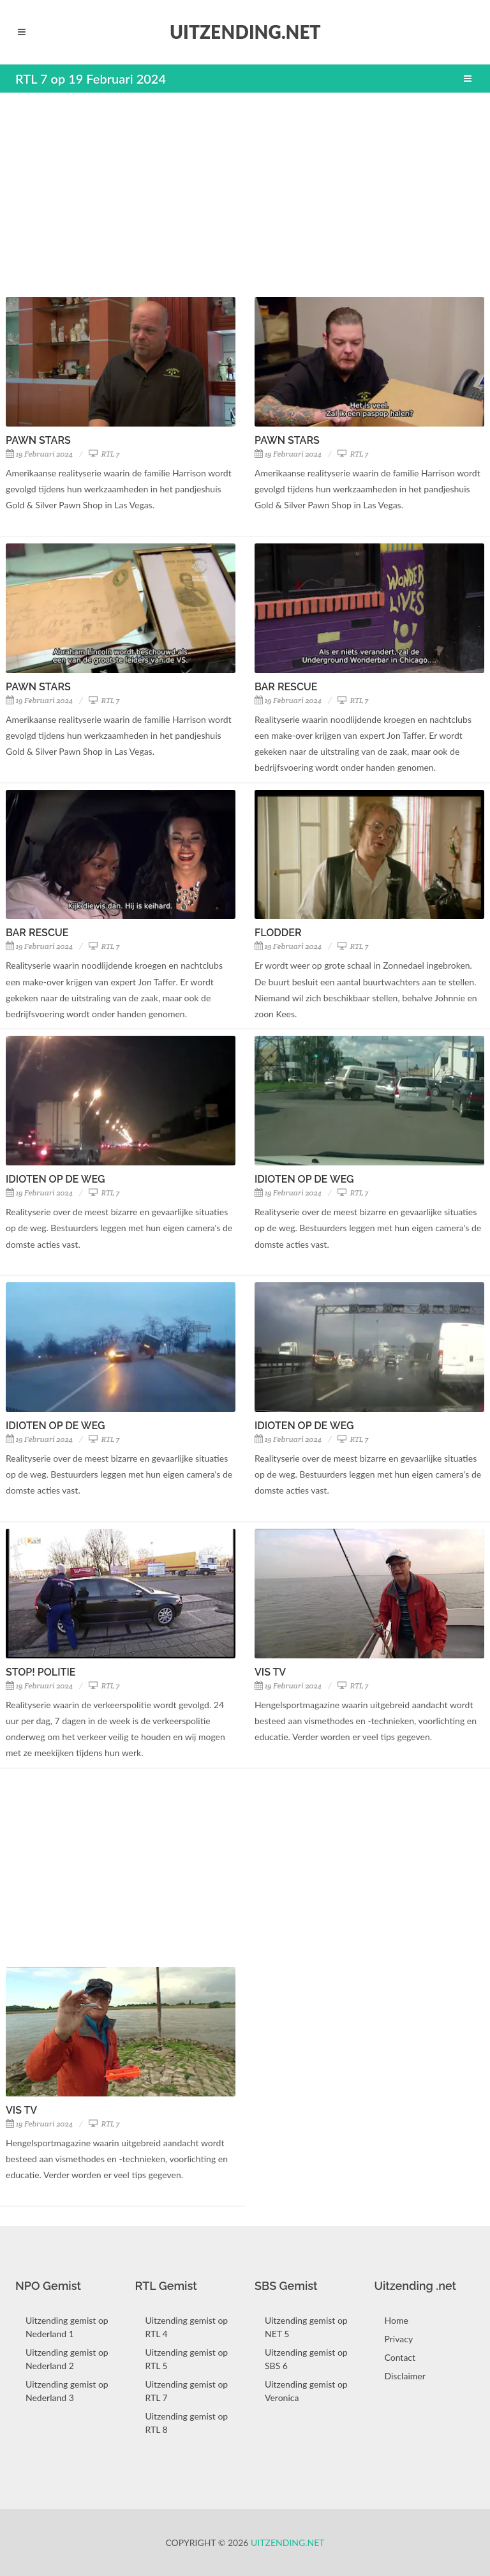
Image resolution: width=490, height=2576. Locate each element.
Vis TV (270, 1672)
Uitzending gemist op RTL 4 (186, 2327)
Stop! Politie (40, 1672)
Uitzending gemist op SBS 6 (306, 2359)
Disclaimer (405, 2375)
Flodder (278, 933)
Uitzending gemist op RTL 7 (186, 2391)
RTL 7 (104, 453)
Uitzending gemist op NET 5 (306, 2327)
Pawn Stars (38, 440)
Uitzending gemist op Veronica (306, 2391)
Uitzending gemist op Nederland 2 (67, 2359)
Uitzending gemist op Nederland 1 (67, 2327)
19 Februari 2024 (39, 453)
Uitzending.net (288, 2542)
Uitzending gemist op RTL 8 (186, 2423)
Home (396, 2320)
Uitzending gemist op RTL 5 (186, 2359)
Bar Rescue (286, 687)
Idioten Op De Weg (55, 1179)
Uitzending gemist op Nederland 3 (67, 2391)
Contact (400, 2357)
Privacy (399, 2338)
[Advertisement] (245, 194)
